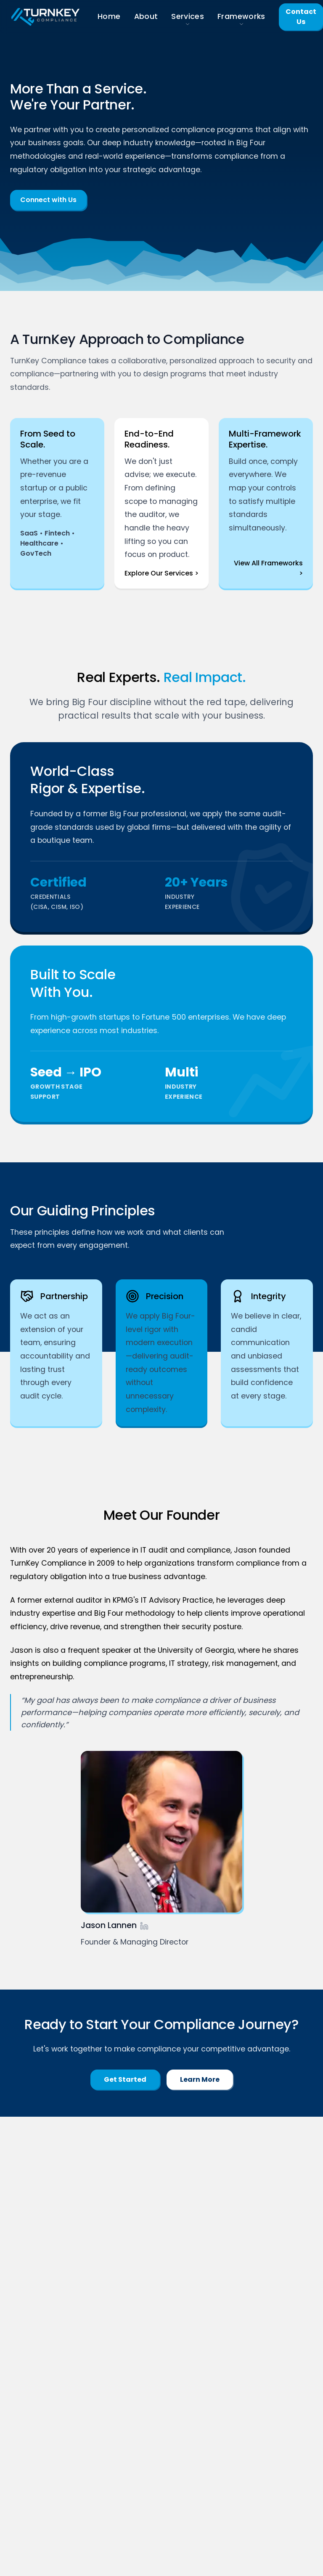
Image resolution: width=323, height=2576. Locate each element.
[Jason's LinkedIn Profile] (144, 1926)
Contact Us (301, 17)
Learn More (200, 2079)
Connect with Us (48, 200)
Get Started (125, 2079)
